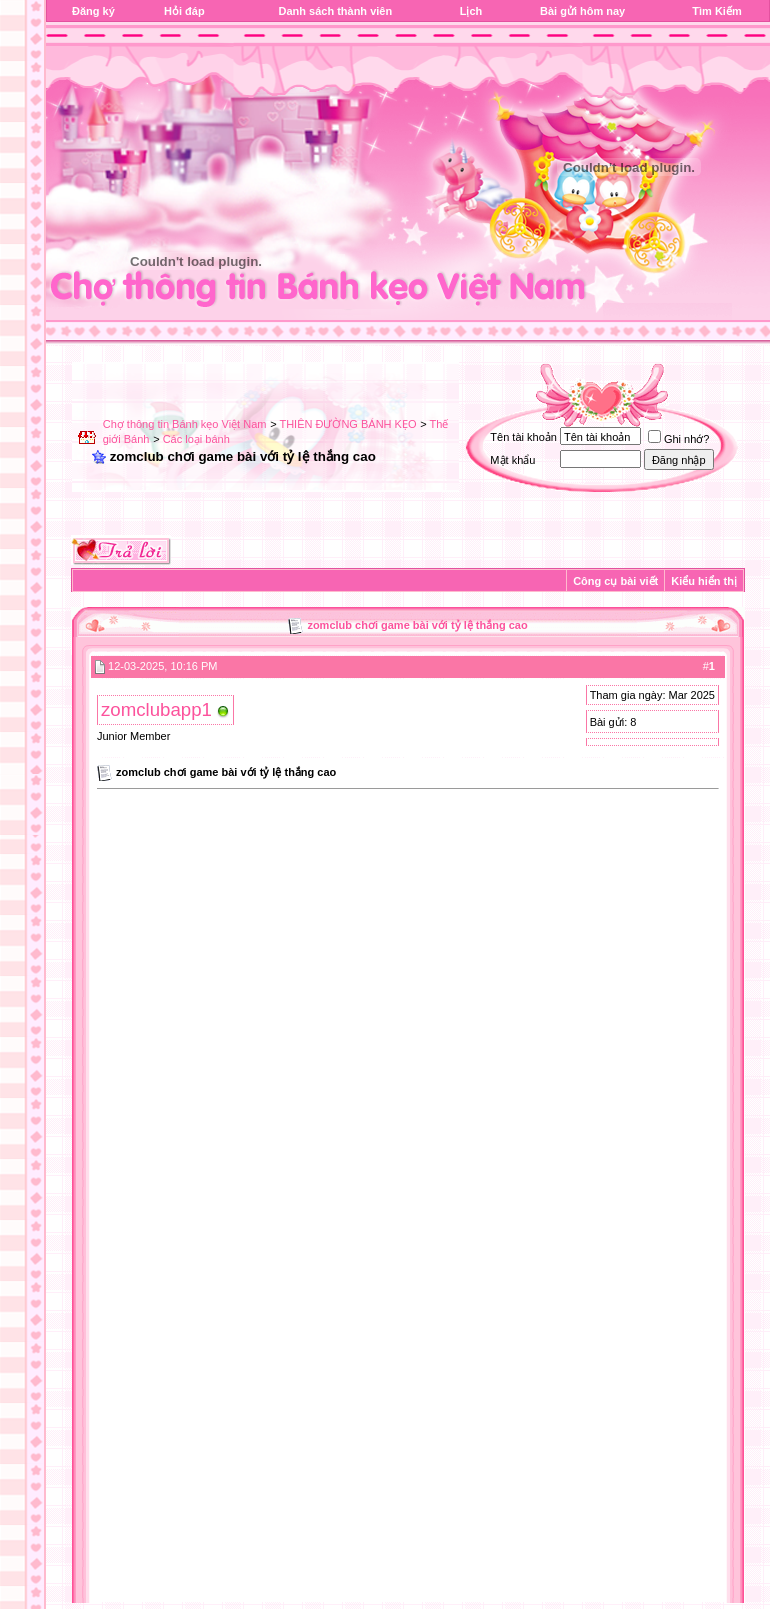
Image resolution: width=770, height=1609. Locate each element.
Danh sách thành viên (335, 11)
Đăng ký (93, 11)
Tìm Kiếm (716, 11)
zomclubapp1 (156, 709)
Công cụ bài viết (615, 581)
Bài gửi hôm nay (582, 11)
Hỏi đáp (184, 11)
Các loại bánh (196, 439)
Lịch (471, 11)
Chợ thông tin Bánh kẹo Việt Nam (185, 424)
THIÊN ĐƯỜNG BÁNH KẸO (347, 424)
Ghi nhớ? (679, 439)
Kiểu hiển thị (704, 581)
